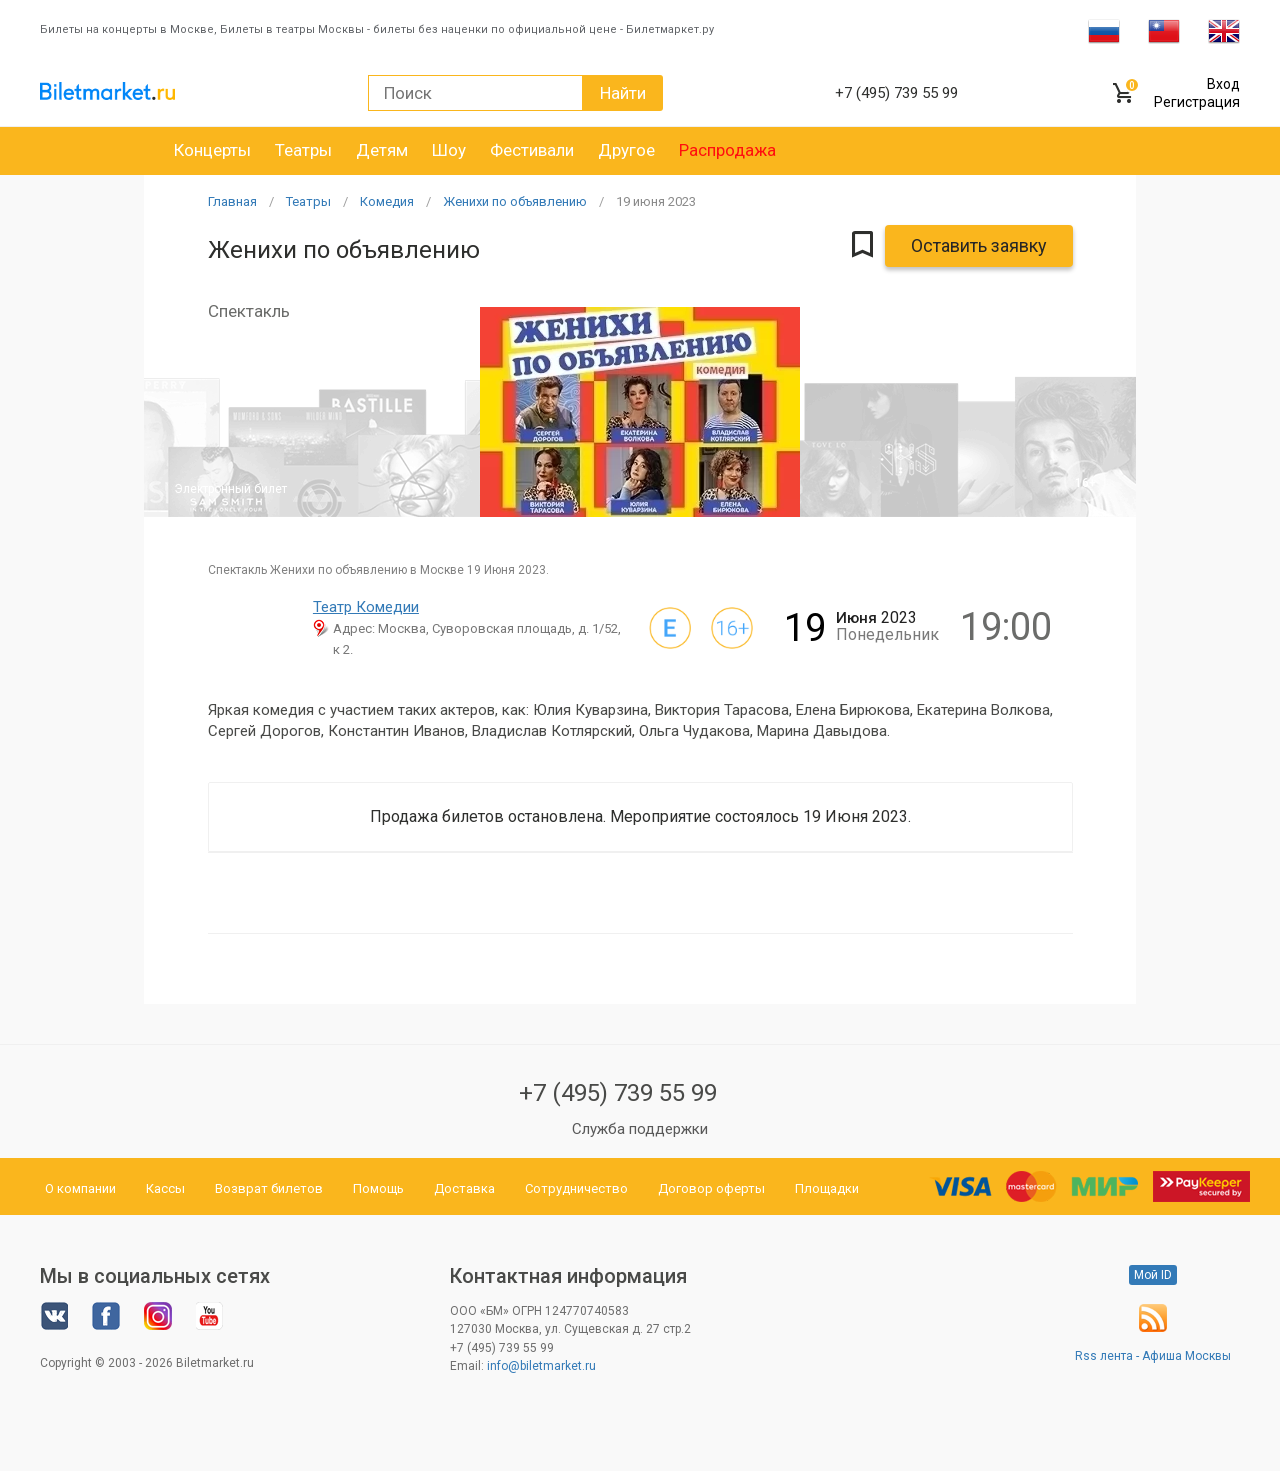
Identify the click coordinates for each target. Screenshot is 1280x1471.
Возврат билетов (269, 1188)
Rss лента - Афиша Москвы (1153, 1356)
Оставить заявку (979, 245)
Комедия (387, 201)
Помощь (378, 1188)
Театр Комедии (366, 607)
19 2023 (656, 201)
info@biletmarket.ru (541, 1366)
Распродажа (727, 150)
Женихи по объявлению (515, 201)
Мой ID (1153, 1275)
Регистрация (1197, 102)
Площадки (827, 1188)
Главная (232, 201)
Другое (626, 150)
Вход (1223, 84)
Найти (623, 93)
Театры (303, 150)
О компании (80, 1188)
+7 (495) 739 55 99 (618, 1093)
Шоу (449, 150)
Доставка (464, 1188)
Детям (382, 150)
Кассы (165, 1188)
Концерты (212, 150)
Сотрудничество (576, 1188)
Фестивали (532, 150)
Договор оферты (711, 1188)
